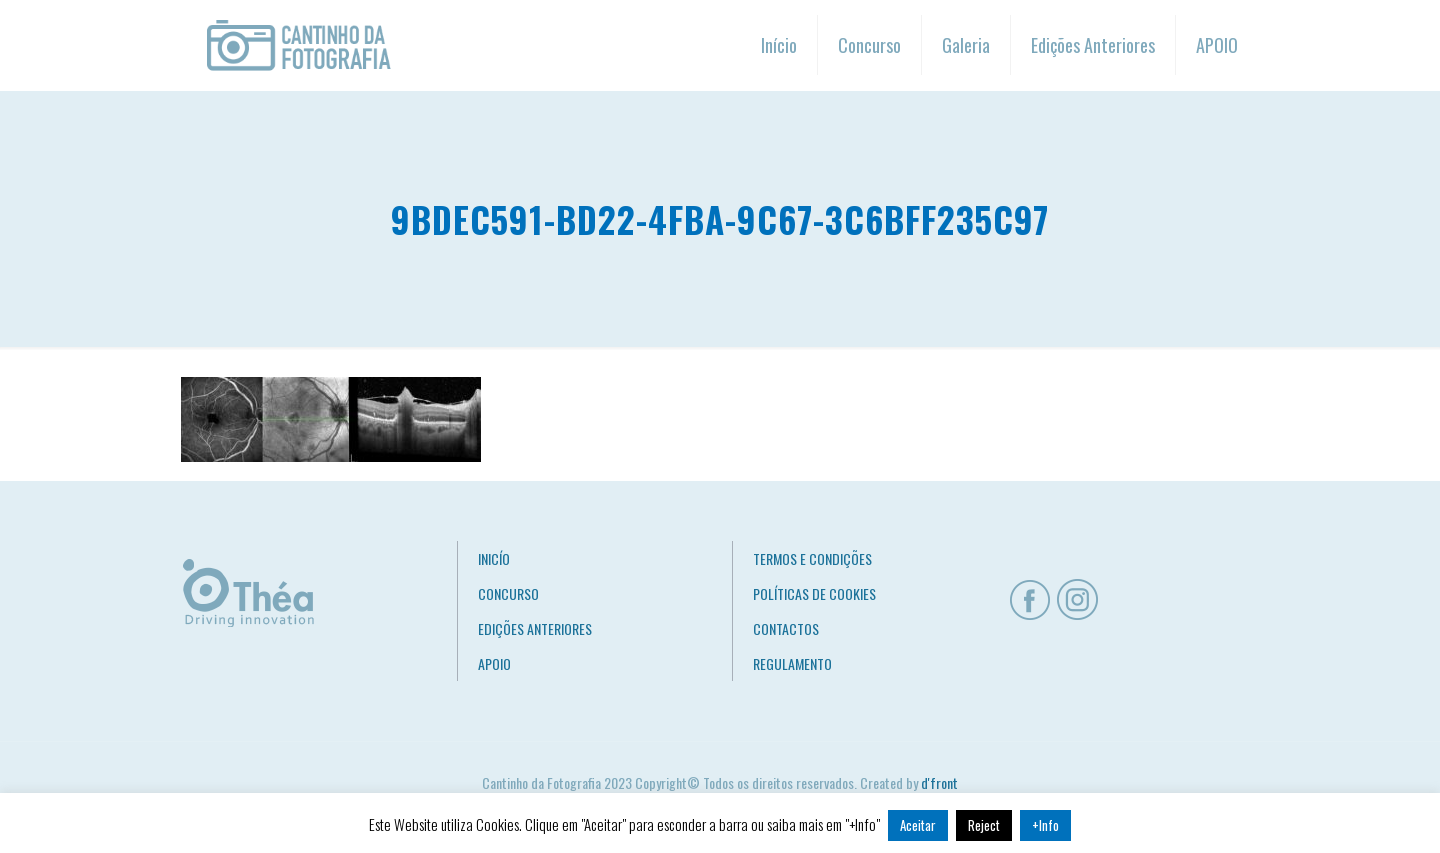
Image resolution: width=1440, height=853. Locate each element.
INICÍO (494, 558)
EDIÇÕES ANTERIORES (535, 628)
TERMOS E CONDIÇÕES (812, 558)
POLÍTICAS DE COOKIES (814, 593)
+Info (1045, 825)
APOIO (494, 663)
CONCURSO (508, 593)
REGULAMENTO (792, 663)
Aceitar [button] (918, 825)
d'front (939, 782)
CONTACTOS (786, 628)
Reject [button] (984, 825)
